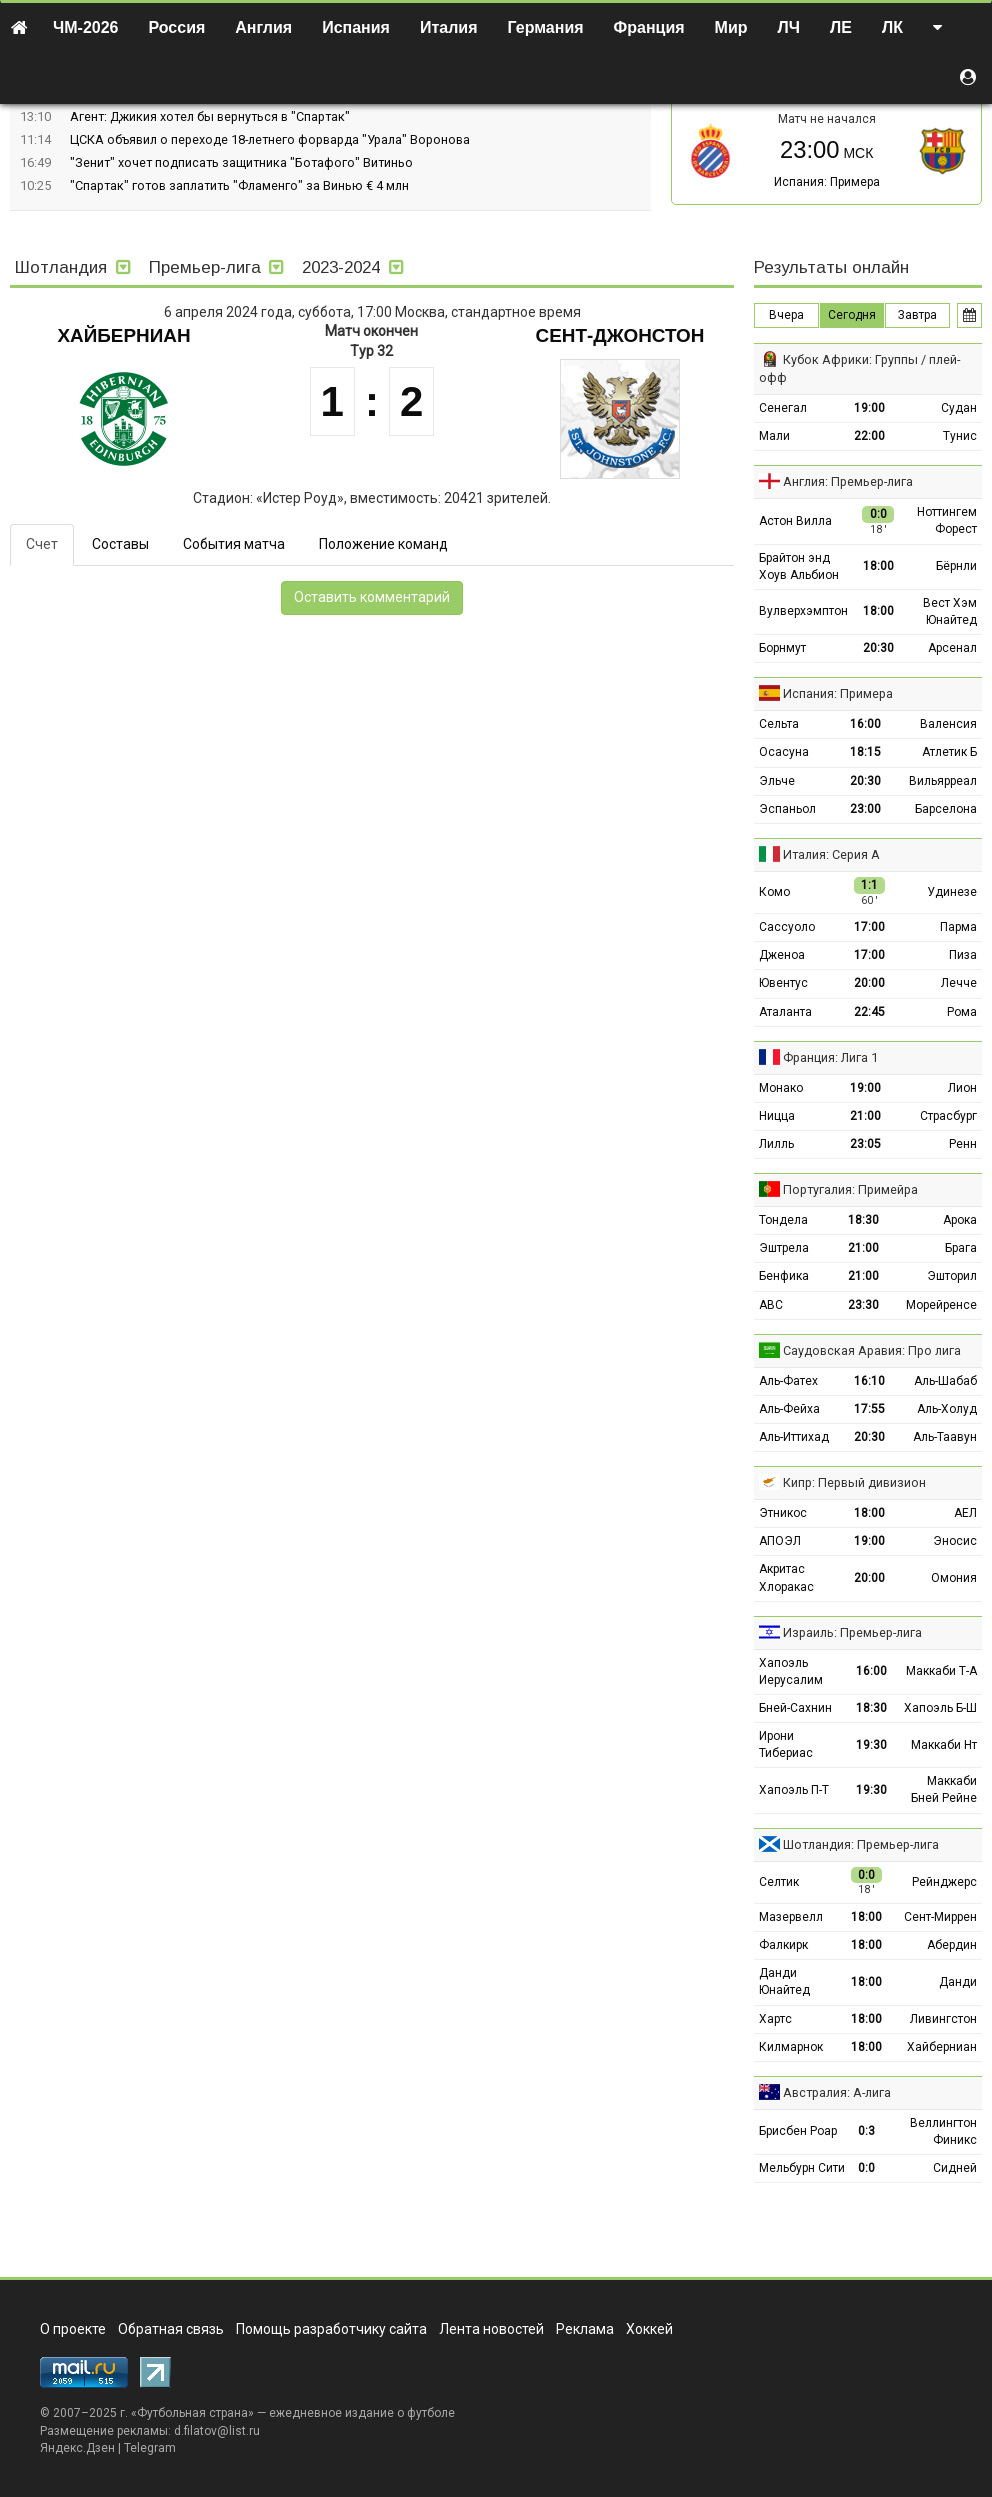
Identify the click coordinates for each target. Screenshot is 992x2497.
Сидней (955, 2168)
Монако (781, 1088)
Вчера (786, 315)
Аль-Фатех (788, 1381)
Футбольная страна (192, 2413)
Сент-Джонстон (620, 335)
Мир (731, 27)
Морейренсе (941, 1305)
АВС (771, 1305)
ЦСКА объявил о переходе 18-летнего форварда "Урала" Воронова (270, 139)
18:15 (865, 752)
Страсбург (948, 1116)
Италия (449, 27)
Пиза (963, 955)
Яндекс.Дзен (77, 2448)
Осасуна (784, 752)
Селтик (779, 1882)
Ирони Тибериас (786, 1744)
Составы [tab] (120, 544)
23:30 (863, 1305)
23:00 (865, 809)
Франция (649, 27)
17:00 (869, 927)
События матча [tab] (234, 544)
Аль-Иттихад (794, 1437)
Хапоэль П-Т (794, 1790)
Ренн (963, 1144)
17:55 (869, 1409)
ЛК (892, 27)
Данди (958, 1982)
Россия (177, 27)
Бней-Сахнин (795, 1708)
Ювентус (783, 983)
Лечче (959, 983)
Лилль (776, 1144)
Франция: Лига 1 (830, 1057)
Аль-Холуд (947, 1409)
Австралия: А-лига (837, 2092)
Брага (961, 1248)
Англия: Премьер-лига (848, 481)
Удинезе (952, 892)
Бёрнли (956, 566)
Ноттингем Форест (947, 520)
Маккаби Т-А (941, 1671)
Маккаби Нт (944, 1745)
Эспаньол (787, 809)
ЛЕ (841, 27)
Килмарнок (791, 2047)
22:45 (869, 1012)
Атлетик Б (949, 752)
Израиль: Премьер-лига (852, 1632)
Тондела (783, 1220)
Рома (962, 1012)
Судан (959, 408)
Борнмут (782, 648)
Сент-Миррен (940, 1917)
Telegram (150, 2448)
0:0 (866, 2168)
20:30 (878, 648)
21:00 (865, 1116)
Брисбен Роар (798, 2131)
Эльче (777, 781)
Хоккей (649, 2329)
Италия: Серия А (831, 854)
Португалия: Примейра (850, 1189)
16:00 (865, 724)
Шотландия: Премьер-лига (861, 1844)
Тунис (960, 436)
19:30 (871, 1745)
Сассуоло (787, 927)
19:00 (869, 408)
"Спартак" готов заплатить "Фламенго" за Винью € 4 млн (239, 185)
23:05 (865, 1144)
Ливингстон (943, 2019)
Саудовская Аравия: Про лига (872, 1350)
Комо (774, 892)
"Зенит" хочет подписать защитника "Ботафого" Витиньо (241, 162)
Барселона (946, 809)
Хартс (775, 2019)
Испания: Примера (827, 182)
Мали (774, 436)
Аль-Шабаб (945, 1381)
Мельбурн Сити (802, 2168)
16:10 (869, 1381)
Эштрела (784, 1248)
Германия (546, 27)
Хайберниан (123, 335)
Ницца (777, 1116)
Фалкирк (783, 1945)
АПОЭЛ (780, 1541)
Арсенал (952, 648)
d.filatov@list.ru (217, 2431)
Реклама (585, 2329)
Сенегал (783, 408)
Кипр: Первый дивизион (854, 1482)
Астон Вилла (795, 521)
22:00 (869, 436)
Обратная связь (171, 2329)
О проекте (73, 2329)
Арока (960, 1220)
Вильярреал (943, 781)
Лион (962, 1088)
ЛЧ (789, 27)
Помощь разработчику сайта (331, 2329)
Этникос (783, 1513)
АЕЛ (965, 1513)
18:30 (863, 1220)
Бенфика (784, 1276)
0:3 (866, 2131)
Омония (954, 1578)
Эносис (955, 1541)
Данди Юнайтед (784, 1981)
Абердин (952, 1945)
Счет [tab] (42, 544)
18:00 (878, 566)
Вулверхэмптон (803, 611)
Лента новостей (491, 2329)
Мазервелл (791, 1917)
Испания (356, 27)
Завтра (917, 315)
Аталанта (785, 1012)
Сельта (779, 724)
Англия (263, 27)
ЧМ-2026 (86, 27)
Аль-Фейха (789, 1409)
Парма (958, 927)
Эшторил (952, 1276)
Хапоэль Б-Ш (940, 1708)
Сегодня (852, 315)
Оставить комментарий (372, 597)
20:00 (869, 983)
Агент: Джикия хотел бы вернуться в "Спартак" (210, 116)
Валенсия (948, 724)
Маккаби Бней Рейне (944, 1789)
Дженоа (782, 955)
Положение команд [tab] (383, 544)
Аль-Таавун (945, 1437)
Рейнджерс (944, 1882)
